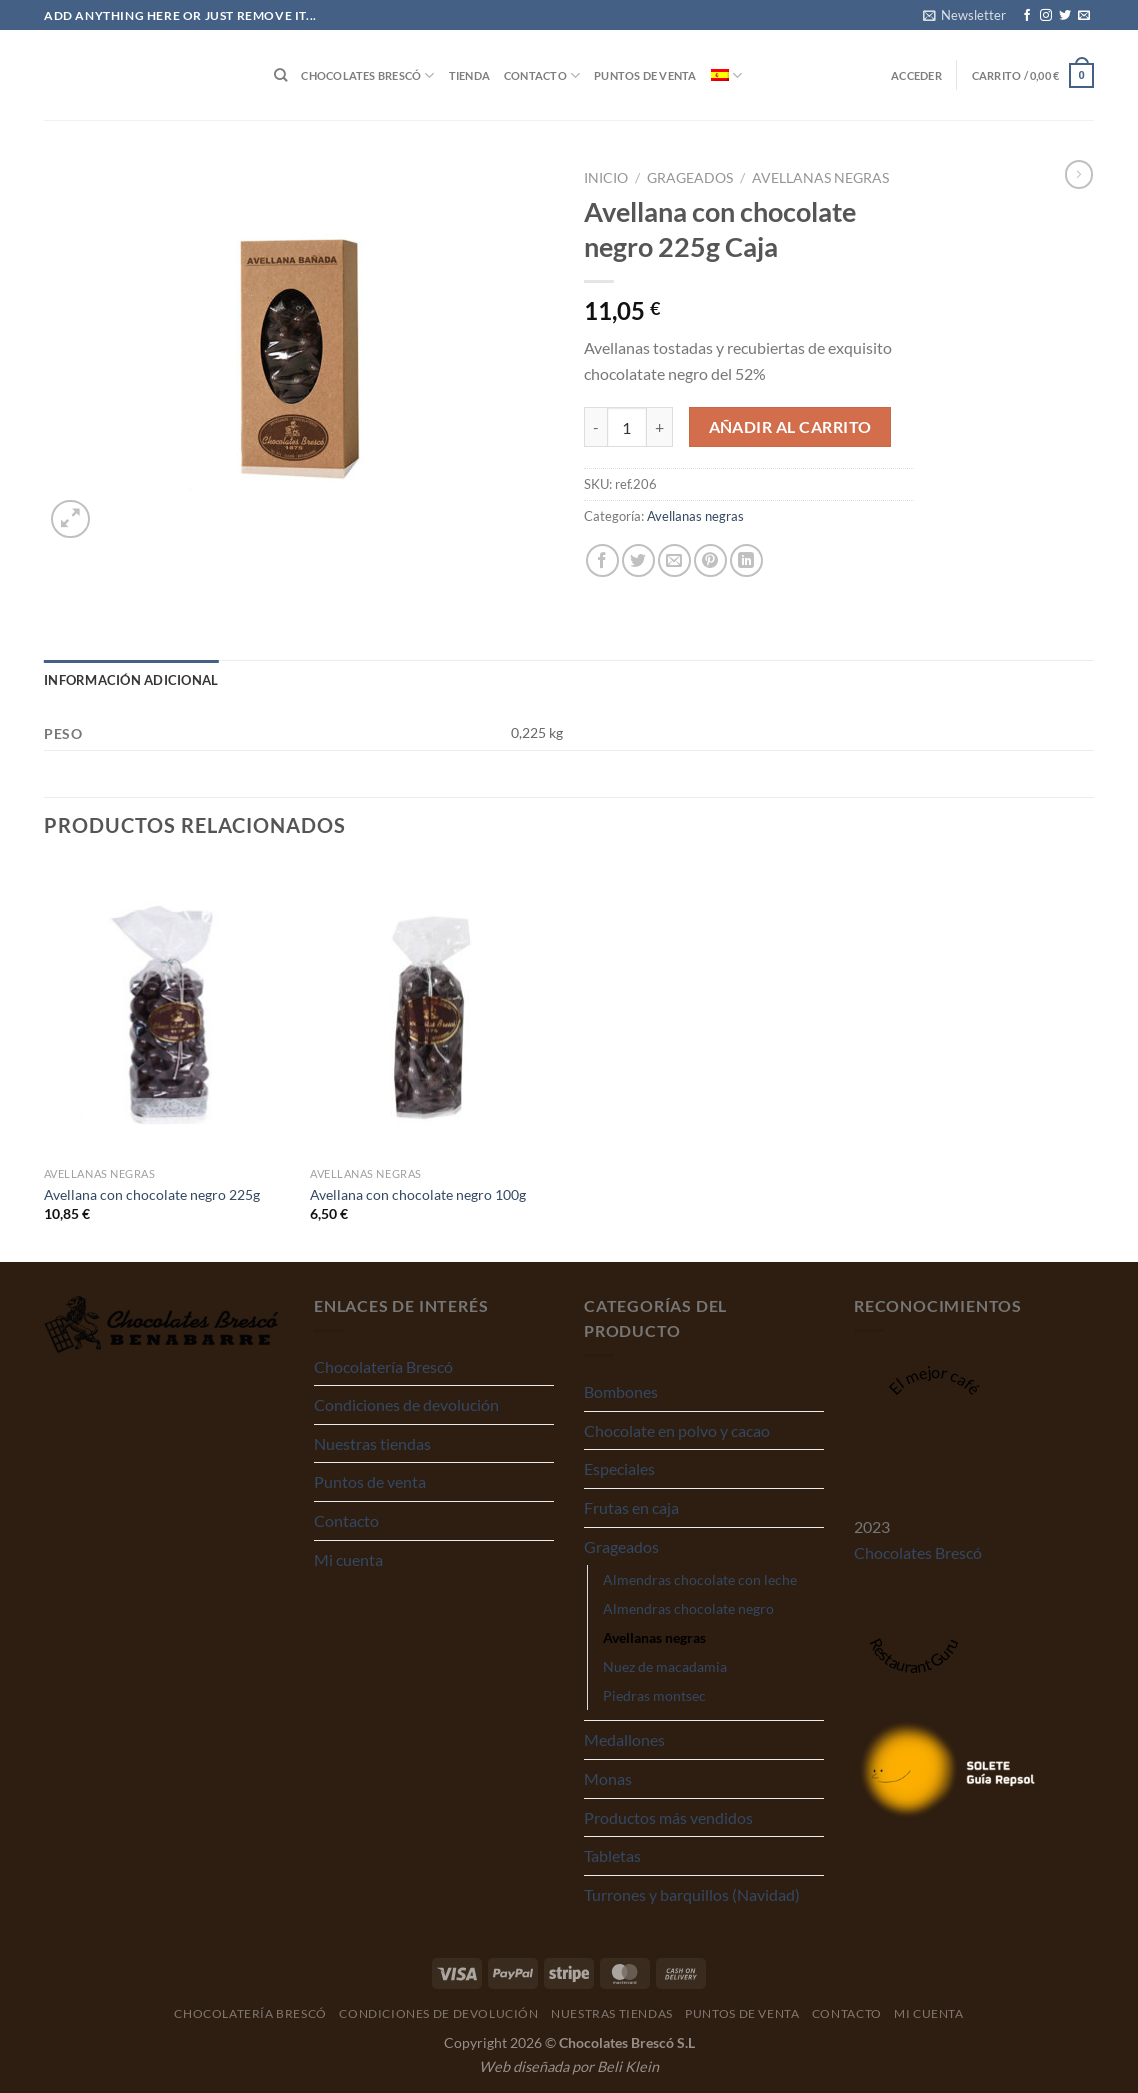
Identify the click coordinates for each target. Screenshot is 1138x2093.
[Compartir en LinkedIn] (746, 560)
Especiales (619, 1468)
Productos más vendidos (668, 1817)
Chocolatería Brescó (383, 1366)
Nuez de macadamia (665, 1666)
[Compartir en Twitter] (638, 560)
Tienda (469, 75)
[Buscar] (280, 75)
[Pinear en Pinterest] (710, 560)
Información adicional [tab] (131, 680)
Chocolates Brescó (367, 75)
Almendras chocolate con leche (700, 1579)
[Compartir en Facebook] (602, 560)
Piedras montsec (654, 1695)
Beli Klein (628, 2066)
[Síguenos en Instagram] (1046, 16)
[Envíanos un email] (1084, 16)
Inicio (606, 178)
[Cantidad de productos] (627, 427)
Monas (608, 1778)
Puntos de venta (645, 75)
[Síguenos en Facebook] (1027, 16)
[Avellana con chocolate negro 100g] (433, 1010)
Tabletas (612, 1855)
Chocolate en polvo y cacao (677, 1430)
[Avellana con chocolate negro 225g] (167, 1010)
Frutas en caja (631, 1507)
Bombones (621, 1391)
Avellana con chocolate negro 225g (152, 1194)
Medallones (624, 1739)
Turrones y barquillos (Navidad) (692, 1894)
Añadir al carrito (790, 427)
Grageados (690, 178)
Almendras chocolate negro (688, 1608)
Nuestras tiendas (372, 1443)
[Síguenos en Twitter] (1065, 16)
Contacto (542, 75)
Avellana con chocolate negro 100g (418, 1194)
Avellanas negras (820, 178)
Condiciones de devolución (406, 1404)
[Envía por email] (674, 560)
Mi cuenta (348, 1559)
